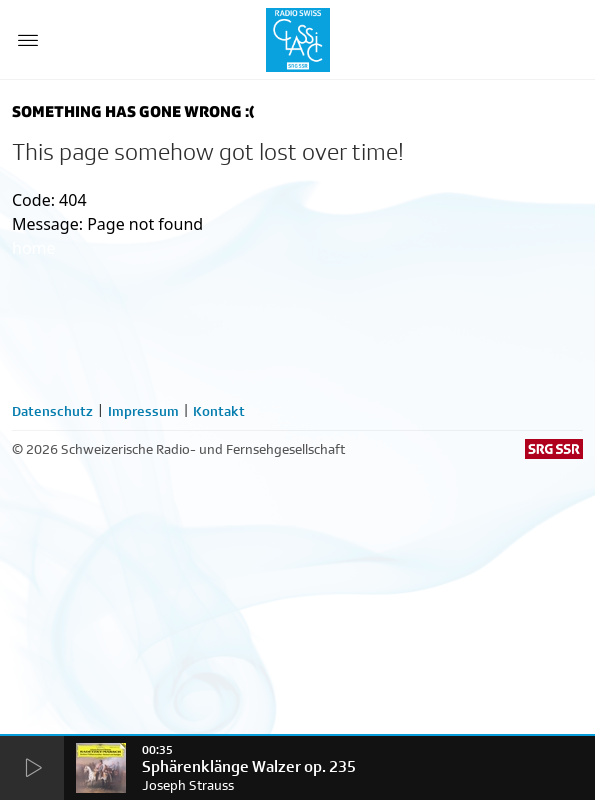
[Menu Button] (28, 40)
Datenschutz (52, 411)
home (34, 248)
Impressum (143, 411)
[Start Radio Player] (32, 768)
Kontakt (219, 411)
